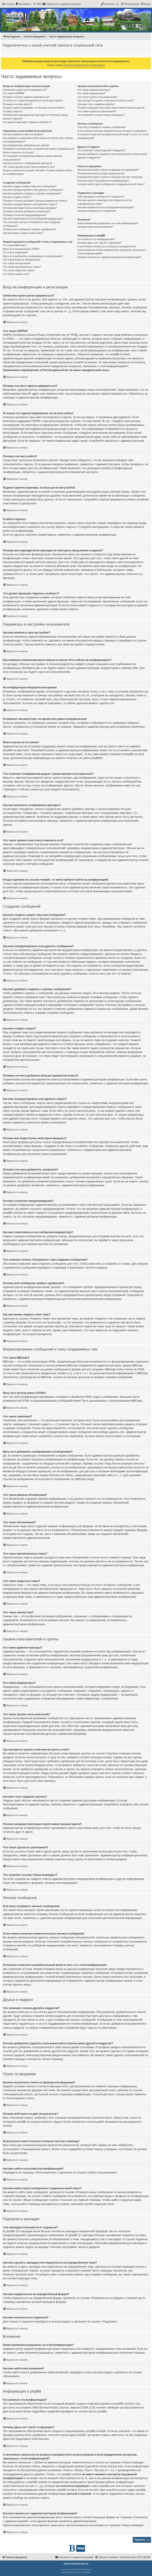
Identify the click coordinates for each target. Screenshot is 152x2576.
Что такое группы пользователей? (98, 97)
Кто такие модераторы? (91, 93)
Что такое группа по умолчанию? (97, 111)
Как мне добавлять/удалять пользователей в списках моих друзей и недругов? (112, 156)
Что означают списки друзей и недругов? (101, 150)
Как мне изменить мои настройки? (23, 134)
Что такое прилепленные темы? (22, 266)
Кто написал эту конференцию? (96, 239)
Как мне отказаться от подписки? (97, 210)
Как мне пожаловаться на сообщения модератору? (33, 218)
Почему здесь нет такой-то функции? (100, 242)
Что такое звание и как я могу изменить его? (29, 166)
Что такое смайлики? (15, 252)
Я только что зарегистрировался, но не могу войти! (33, 100)
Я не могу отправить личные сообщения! (102, 127)
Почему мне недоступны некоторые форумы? (30, 207)
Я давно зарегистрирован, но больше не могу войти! (34, 107)
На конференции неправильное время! (26, 145)
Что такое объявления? (17, 263)
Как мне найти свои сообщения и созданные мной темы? (111, 184)
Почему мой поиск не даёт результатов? (101, 173)
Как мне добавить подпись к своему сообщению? (32, 193)
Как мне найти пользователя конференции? (103, 180)
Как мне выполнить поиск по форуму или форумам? (108, 169)
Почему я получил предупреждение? (24, 215)
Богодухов (76, 2569)
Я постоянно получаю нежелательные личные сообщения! (112, 130)
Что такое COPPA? (13, 93)
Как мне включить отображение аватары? (27, 163)
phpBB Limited (124, 2403)
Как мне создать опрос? (17, 197)
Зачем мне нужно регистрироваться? (25, 89)
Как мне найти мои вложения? (95, 226)
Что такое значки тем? (16, 274)
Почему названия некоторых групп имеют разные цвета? (111, 107)
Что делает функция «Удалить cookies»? (27, 122)
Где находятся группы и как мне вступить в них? (106, 100)
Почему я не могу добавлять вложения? (26, 211)
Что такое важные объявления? (21, 259)
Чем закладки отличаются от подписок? (101, 196)
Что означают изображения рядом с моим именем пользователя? (32, 157)
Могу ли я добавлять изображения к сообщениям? (33, 256)
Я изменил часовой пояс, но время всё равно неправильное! (38, 148)
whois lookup (107, 2466)
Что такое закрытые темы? (18, 270)
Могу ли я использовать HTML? (21, 248)
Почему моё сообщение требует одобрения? (29, 229)
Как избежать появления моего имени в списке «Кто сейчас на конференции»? (38, 140)
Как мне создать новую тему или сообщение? (30, 186)
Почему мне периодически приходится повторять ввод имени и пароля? (35, 116)
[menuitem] (23, 4)
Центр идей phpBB (73, 2435)
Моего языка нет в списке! (18, 152)
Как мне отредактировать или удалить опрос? (30, 204)
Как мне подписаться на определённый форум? (106, 207)
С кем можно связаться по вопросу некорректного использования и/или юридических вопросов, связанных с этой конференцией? (112, 250)
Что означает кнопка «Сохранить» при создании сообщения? (31, 224)
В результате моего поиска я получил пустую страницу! (110, 176)
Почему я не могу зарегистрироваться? (26, 97)
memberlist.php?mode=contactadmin (84, 65)
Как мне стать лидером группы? (96, 104)
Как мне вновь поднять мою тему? (23, 233)
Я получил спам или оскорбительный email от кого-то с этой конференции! (113, 136)
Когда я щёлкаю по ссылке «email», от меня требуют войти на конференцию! (37, 172)
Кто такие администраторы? (94, 89)
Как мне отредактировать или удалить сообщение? (33, 189)
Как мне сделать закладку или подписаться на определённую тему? (105, 202)
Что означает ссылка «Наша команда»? (101, 114)
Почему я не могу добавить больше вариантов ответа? (35, 200)
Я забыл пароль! (12, 111)
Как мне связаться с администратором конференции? (109, 257)
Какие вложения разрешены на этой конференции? (108, 223)
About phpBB (97, 2411)
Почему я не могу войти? (17, 104)
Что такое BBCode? (14, 245)
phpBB (95, 758)
